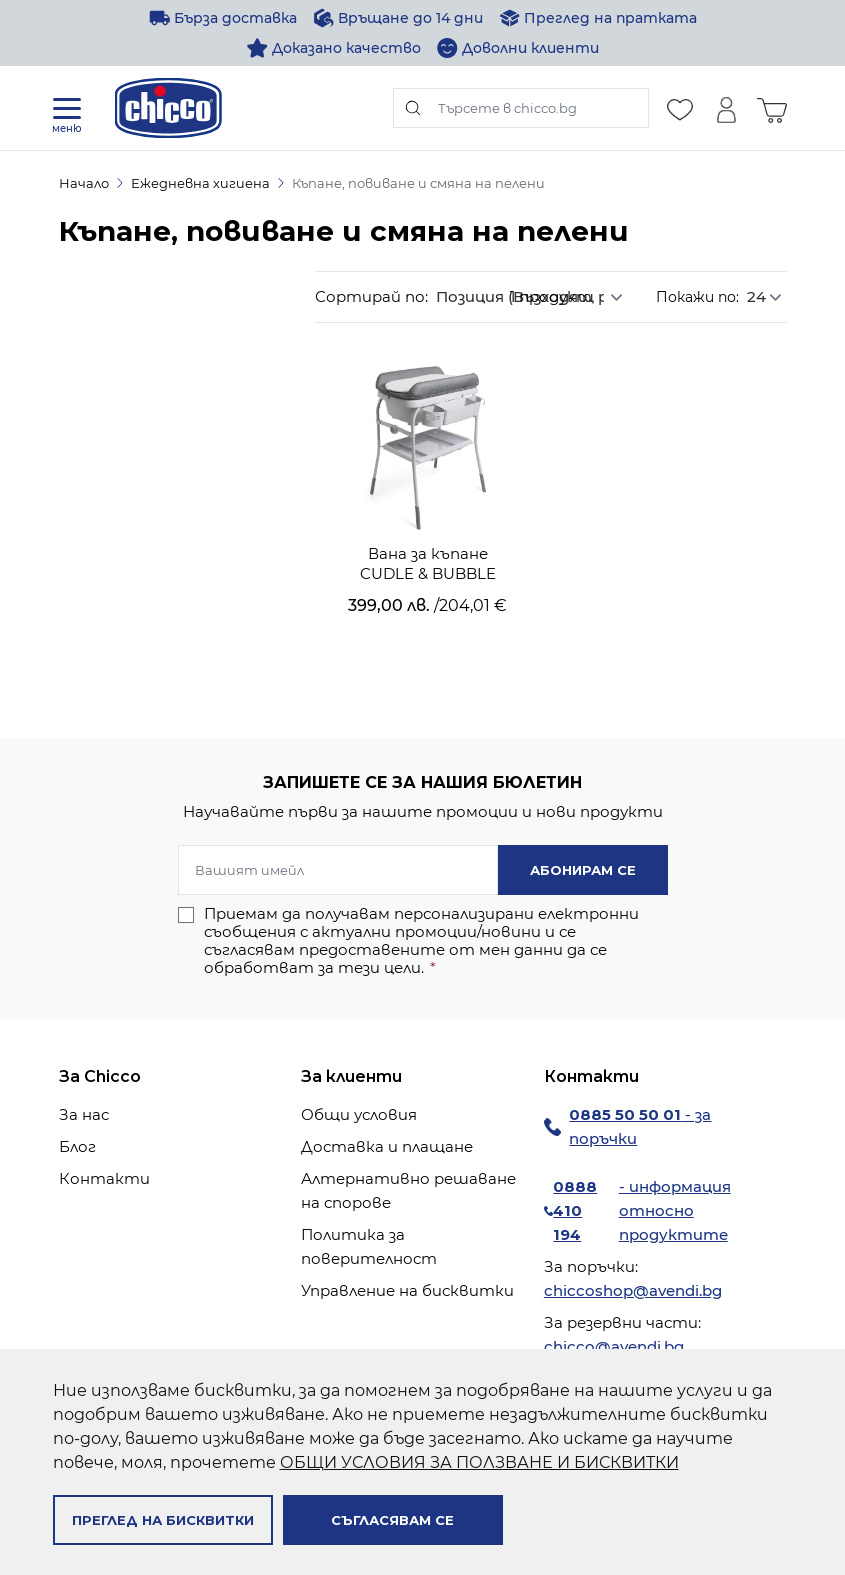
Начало (84, 183)
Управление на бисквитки (407, 1290)
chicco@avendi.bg (614, 1346)
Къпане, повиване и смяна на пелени (418, 183)
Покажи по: (697, 297)
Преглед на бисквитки (163, 1520)
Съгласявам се (392, 1520)
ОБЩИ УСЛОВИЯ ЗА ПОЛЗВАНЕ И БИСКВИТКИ (479, 1462)
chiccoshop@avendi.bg (633, 1290)
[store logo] (168, 108)
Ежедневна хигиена (200, 183)
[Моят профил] (726, 108)
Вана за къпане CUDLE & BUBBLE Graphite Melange (428, 564)
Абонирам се (583, 870)
